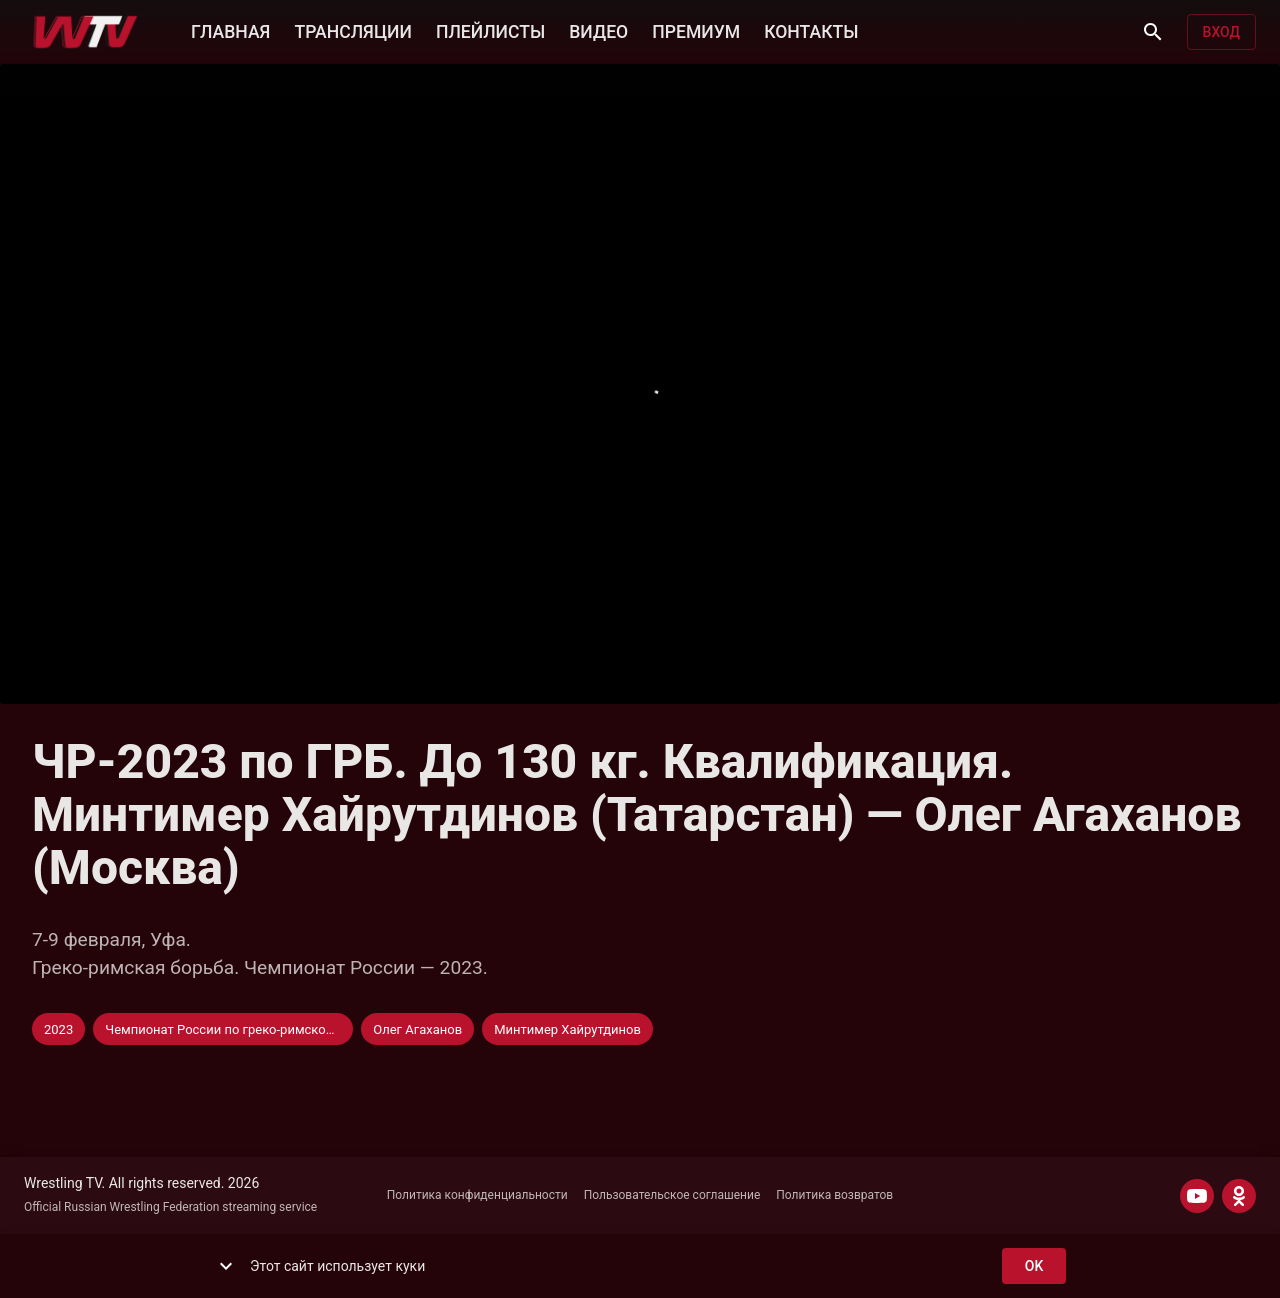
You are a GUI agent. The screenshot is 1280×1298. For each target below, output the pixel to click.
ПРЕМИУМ (696, 30)
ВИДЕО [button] (598, 30)
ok (1034, 1266)
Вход (1221, 32)
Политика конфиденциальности (477, 1195)
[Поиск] (1153, 32)
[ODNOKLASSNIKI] (1239, 1196)
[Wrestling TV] (85, 32)
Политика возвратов (834, 1195)
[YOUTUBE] (1197, 1196)
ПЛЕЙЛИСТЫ (490, 30)
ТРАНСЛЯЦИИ (352, 30)
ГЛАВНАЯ (230, 30)
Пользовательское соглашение (672, 1195)
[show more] (226, 1266)
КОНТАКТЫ (811, 30)
